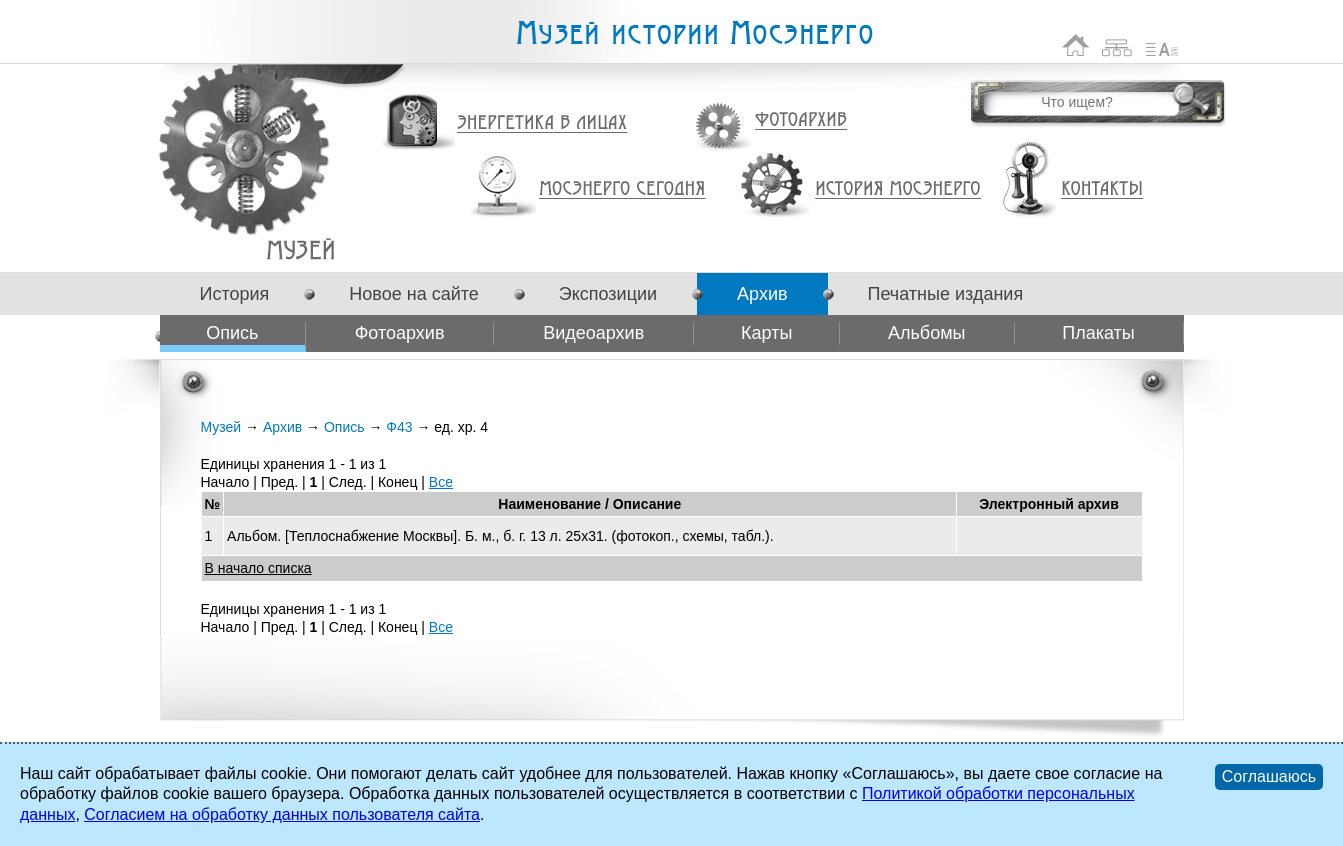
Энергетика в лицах (542, 123)
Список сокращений (1162, 45)
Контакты (1102, 189)
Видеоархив (593, 333)
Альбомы (927, 333)
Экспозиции (608, 294)
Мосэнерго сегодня (622, 189)
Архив (762, 294)
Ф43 (300, 249)
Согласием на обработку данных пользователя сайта (282, 814)
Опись (232, 333)
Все (441, 482)
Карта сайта (1117, 45)
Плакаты (1098, 333)
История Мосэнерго (898, 189)
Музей (221, 427)
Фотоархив (800, 120)
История (235, 294)
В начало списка (258, 568)
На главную (1076, 45)
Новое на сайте (413, 294)
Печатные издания (946, 294)
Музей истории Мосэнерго (694, 33)
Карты (766, 333)
